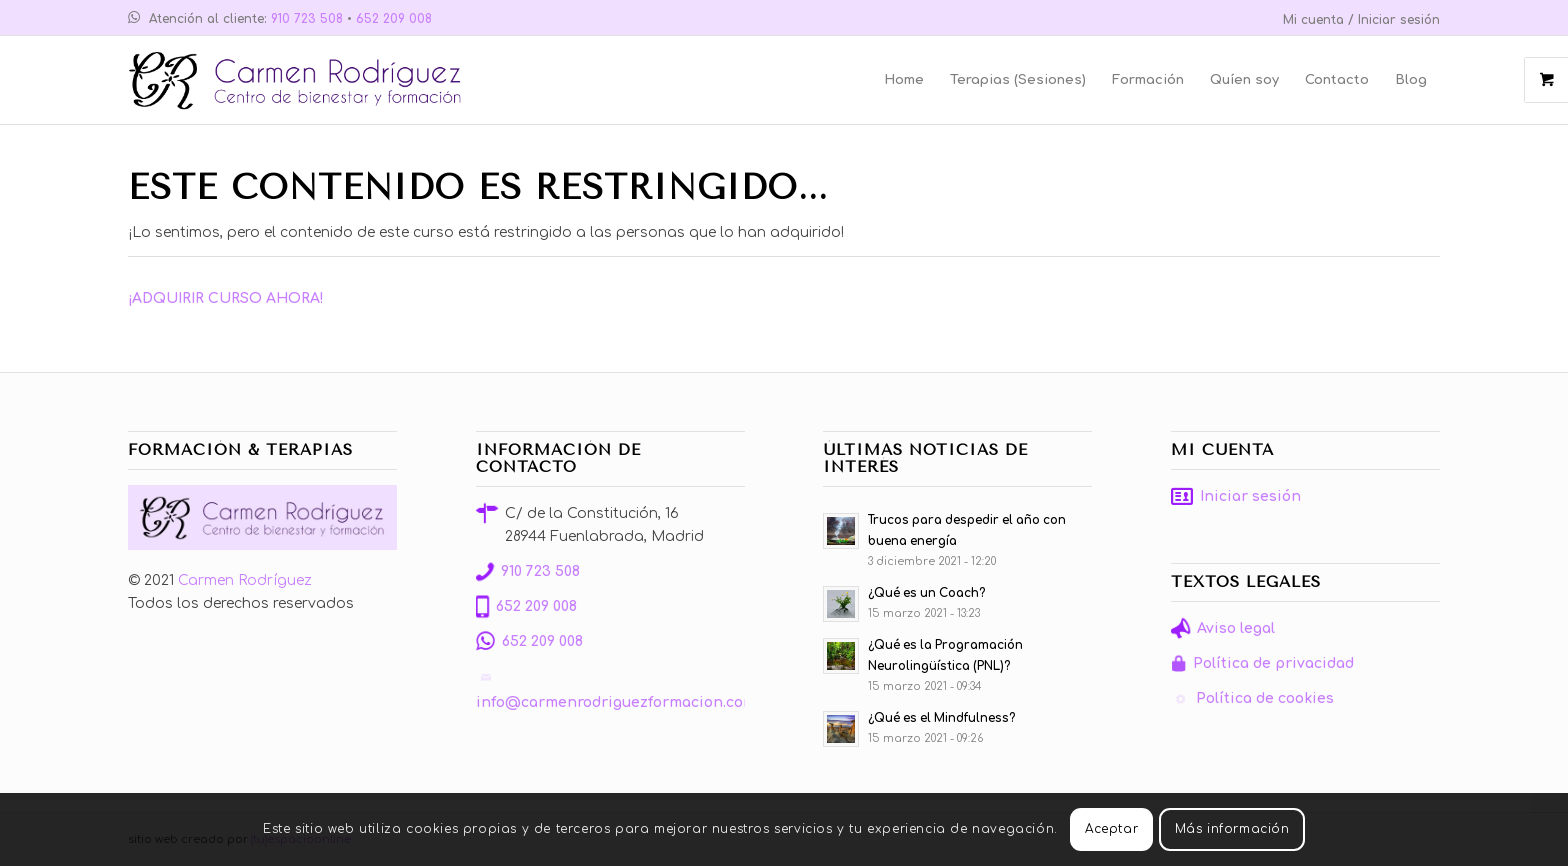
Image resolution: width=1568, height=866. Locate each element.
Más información (1232, 829)
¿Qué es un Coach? (926, 593)
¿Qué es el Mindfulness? (941, 718)
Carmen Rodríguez (245, 580)
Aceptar (1111, 829)
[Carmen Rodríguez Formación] (303, 80)
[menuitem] (1356, 20)
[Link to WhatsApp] (134, 20)
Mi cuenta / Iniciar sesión (1361, 20)
